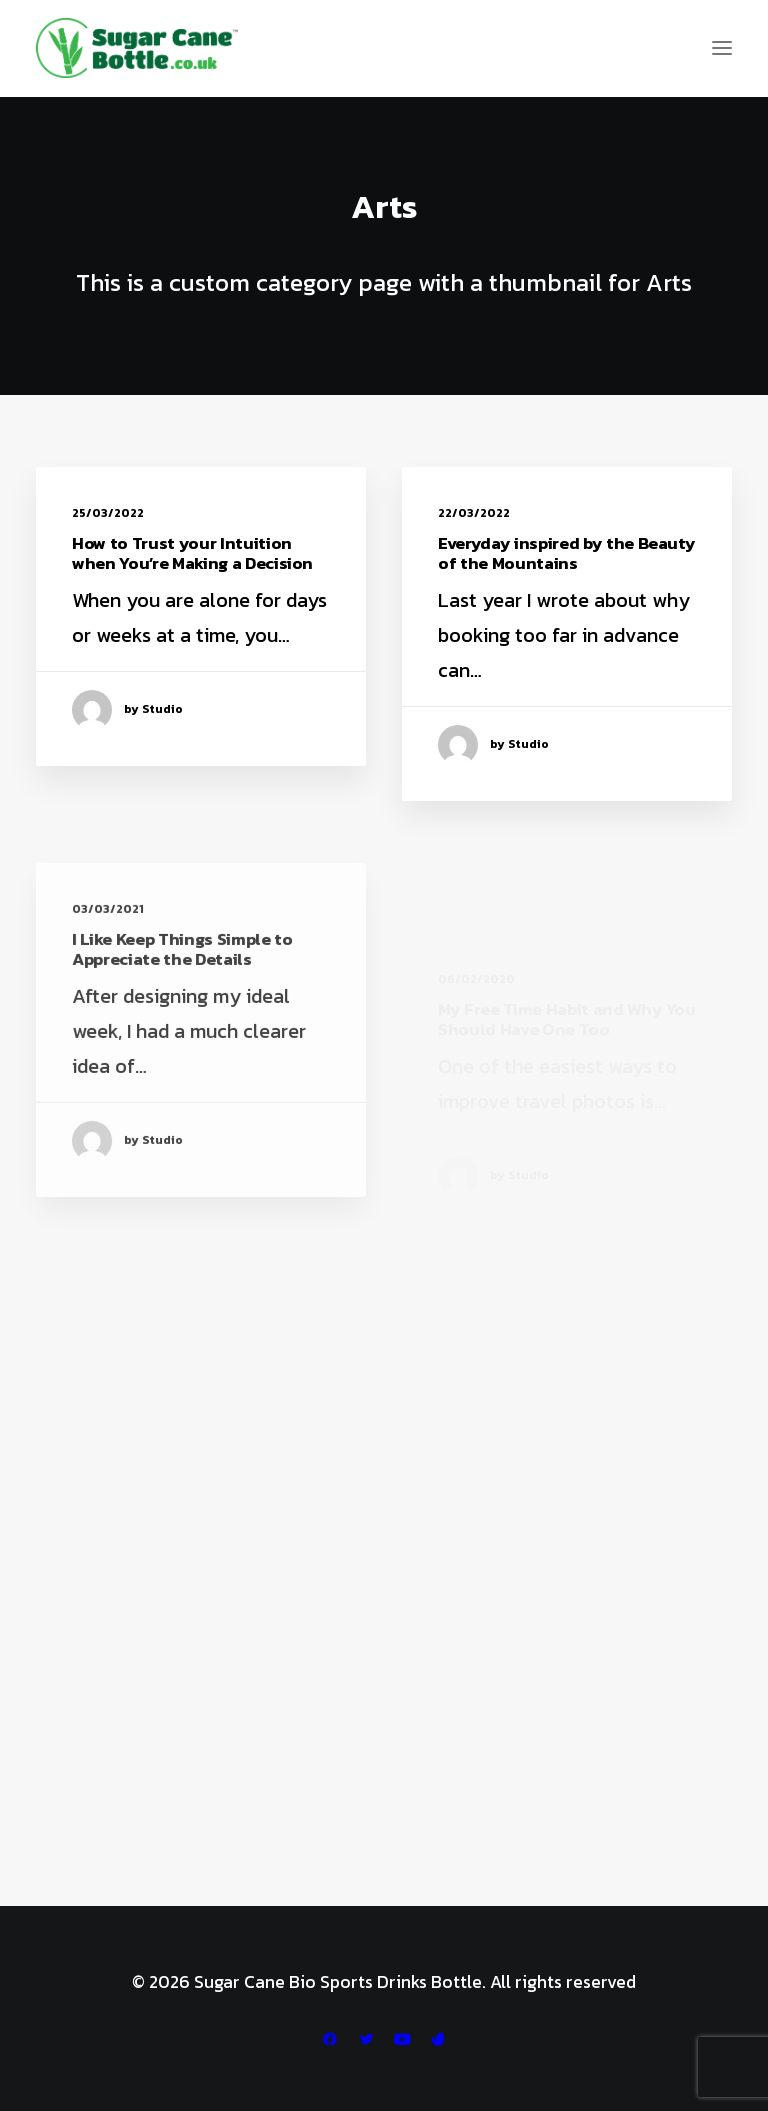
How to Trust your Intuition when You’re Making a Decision (192, 553)
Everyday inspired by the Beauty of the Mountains (566, 553)
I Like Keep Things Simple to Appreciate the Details (182, 994)
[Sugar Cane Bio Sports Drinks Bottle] (137, 48)
